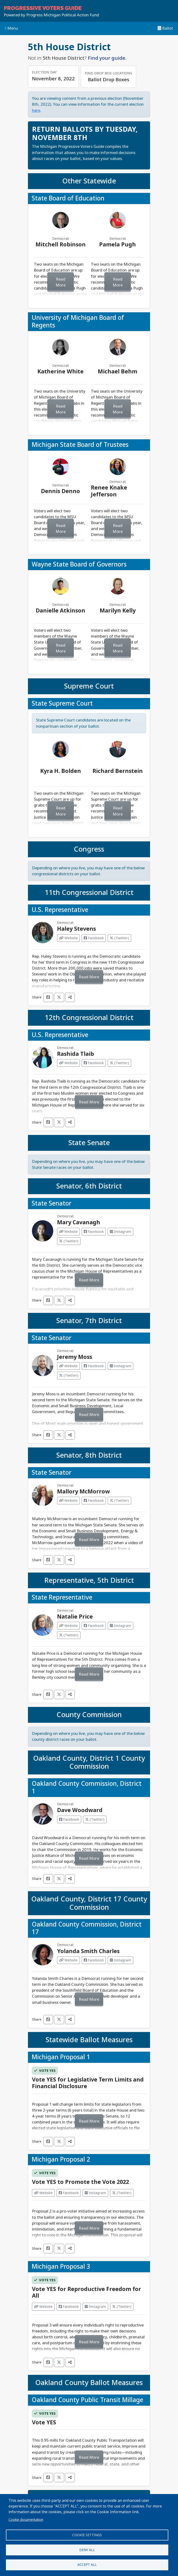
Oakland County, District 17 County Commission (89, 1903)
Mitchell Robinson (61, 244)
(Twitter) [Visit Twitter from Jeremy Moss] (68, 1375)
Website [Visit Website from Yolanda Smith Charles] (68, 1960)
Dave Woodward (79, 1810)
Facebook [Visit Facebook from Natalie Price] (94, 1625)
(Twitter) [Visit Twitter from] (121, 2192)
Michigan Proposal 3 (61, 2266)
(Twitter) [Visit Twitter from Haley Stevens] (119, 938)
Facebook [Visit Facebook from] (69, 2192)
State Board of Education (68, 198)
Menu (11, 28)
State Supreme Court (62, 703)
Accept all (87, 2564)
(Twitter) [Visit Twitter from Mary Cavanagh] (68, 1241)
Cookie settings (87, 2533)
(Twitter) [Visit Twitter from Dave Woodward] (94, 1819)
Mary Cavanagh (78, 1222)
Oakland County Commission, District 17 (87, 1928)
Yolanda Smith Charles (88, 1951)
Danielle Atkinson (60, 611)
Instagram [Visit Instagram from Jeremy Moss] (120, 1366)
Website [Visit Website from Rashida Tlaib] (68, 1063)
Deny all (87, 2549)
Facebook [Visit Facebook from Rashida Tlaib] (94, 1063)
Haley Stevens (76, 929)
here (36, 110)
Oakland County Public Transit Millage (87, 2399)
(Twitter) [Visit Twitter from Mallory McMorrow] (119, 1500)
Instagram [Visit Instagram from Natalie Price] (120, 1625)
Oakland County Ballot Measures (89, 2383)
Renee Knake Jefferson (109, 491)
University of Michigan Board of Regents (78, 321)
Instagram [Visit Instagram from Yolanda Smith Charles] (120, 1960)
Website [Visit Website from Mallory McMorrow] (68, 1500)
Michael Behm (117, 371)
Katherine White (60, 371)
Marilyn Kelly (118, 611)
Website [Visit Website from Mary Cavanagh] (68, 1231)
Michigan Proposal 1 (61, 2057)
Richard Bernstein (118, 771)
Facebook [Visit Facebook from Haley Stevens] (94, 938)
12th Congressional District (89, 1018)
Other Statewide (89, 181)
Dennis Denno (60, 491)
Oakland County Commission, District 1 (87, 1787)
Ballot (165, 28)
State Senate (89, 1143)
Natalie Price (75, 1617)
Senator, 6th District (89, 1186)
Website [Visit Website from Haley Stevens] (68, 938)
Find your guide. (107, 58)
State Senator (51, 1203)
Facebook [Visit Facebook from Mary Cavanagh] (94, 1231)
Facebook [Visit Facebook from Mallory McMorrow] (94, 1500)
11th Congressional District (89, 893)
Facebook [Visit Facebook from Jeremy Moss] (94, 1366)
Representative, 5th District (89, 1580)
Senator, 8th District (89, 1455)
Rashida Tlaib (75, 1054)
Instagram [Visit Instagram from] (95, 2192)
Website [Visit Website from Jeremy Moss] (68, 1366)
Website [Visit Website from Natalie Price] (68, 1625)
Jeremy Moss (74, 1357)
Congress (89, 849)
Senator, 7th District (89, 1321)
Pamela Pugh (117, 244)
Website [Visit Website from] (43, 2192)
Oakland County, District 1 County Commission (89, 1762)
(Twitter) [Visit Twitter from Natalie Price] (68, 1635)
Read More (61, 282)
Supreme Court (89, 686)
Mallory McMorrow (83, 1492)
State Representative (62, 1597)
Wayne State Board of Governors (79, 564)
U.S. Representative (60, 909)
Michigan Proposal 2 (61, 2159)
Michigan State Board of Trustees (80, 444)
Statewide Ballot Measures (89, 2040)
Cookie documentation (26, 2518)
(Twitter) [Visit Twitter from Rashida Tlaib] (119, 1063)
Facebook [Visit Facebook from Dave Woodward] (69, 1819)
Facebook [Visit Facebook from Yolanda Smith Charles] (94, 1960)
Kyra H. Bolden (60, 771)
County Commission (89, 1715)
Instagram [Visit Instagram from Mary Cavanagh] (120, 1231)
